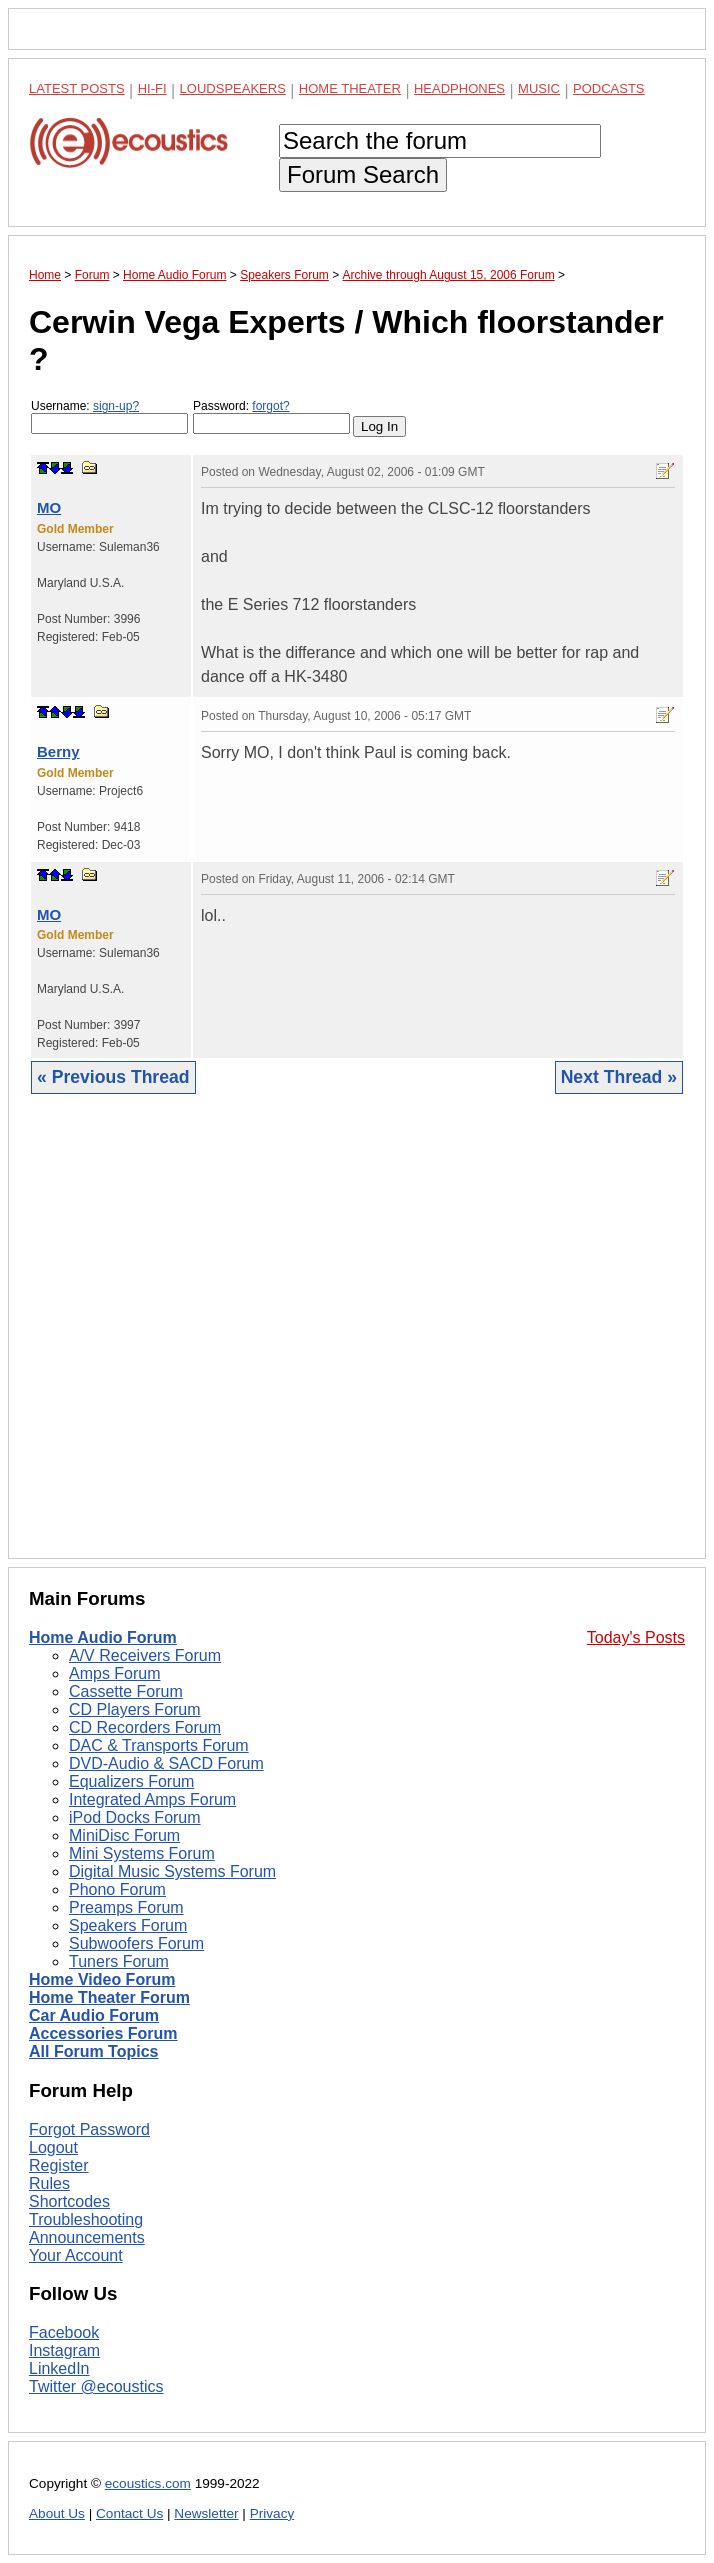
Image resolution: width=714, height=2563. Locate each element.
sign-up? (116, 406)
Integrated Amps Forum (152, 1799)
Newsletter (206, 2513)
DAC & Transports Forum (159, 1745)
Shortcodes (69, 2201)
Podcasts (609, 88)
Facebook (64, 2332)
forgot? (270, 406)
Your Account (76, 2255)
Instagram (64, 2350)
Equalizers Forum (131, 1781)
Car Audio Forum (94, 2015)
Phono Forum (117, 1889)
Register (59, 2165)
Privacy (272, 2513)
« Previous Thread (113, 1077)
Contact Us (129, 2513)
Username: (109, 416)
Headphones (459, 88)
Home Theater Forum (109, 1997)
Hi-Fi (152, 88)
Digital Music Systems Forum (172, 1871)
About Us (57, 2513)
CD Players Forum (135, 1709)
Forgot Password (89, 2129)
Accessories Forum (103, 2033)
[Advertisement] (357, 1341)
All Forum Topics (93, 2051)
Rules (49, 2183)
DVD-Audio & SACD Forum (166, 1763)
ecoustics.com (148, 2483)
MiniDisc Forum (124, 1835)
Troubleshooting (86, 2219)
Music (539, 88)
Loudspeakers (233, 88)
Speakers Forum (128, 1925)
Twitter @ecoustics (96, 2386)
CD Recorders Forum (145, 1727)
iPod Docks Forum (135, 1817)
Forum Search (363, 174)
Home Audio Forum (103, 1637)
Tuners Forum (119, 1961)
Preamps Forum (126, 1907)
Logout (53, 2147)
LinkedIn (59, 2368)
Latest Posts (77, 88)
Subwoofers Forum (136, 1943)
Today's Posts (636, 1637)
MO (49, 507)
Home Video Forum (102, 1979)
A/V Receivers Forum (145, 1655)
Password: (271, 416)
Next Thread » (619, 1077)
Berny (58, 751)
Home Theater (350, 88)
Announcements (87, 2237)
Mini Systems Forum (142, 1853)
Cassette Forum (126, 1691)
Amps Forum (115, 1673)
